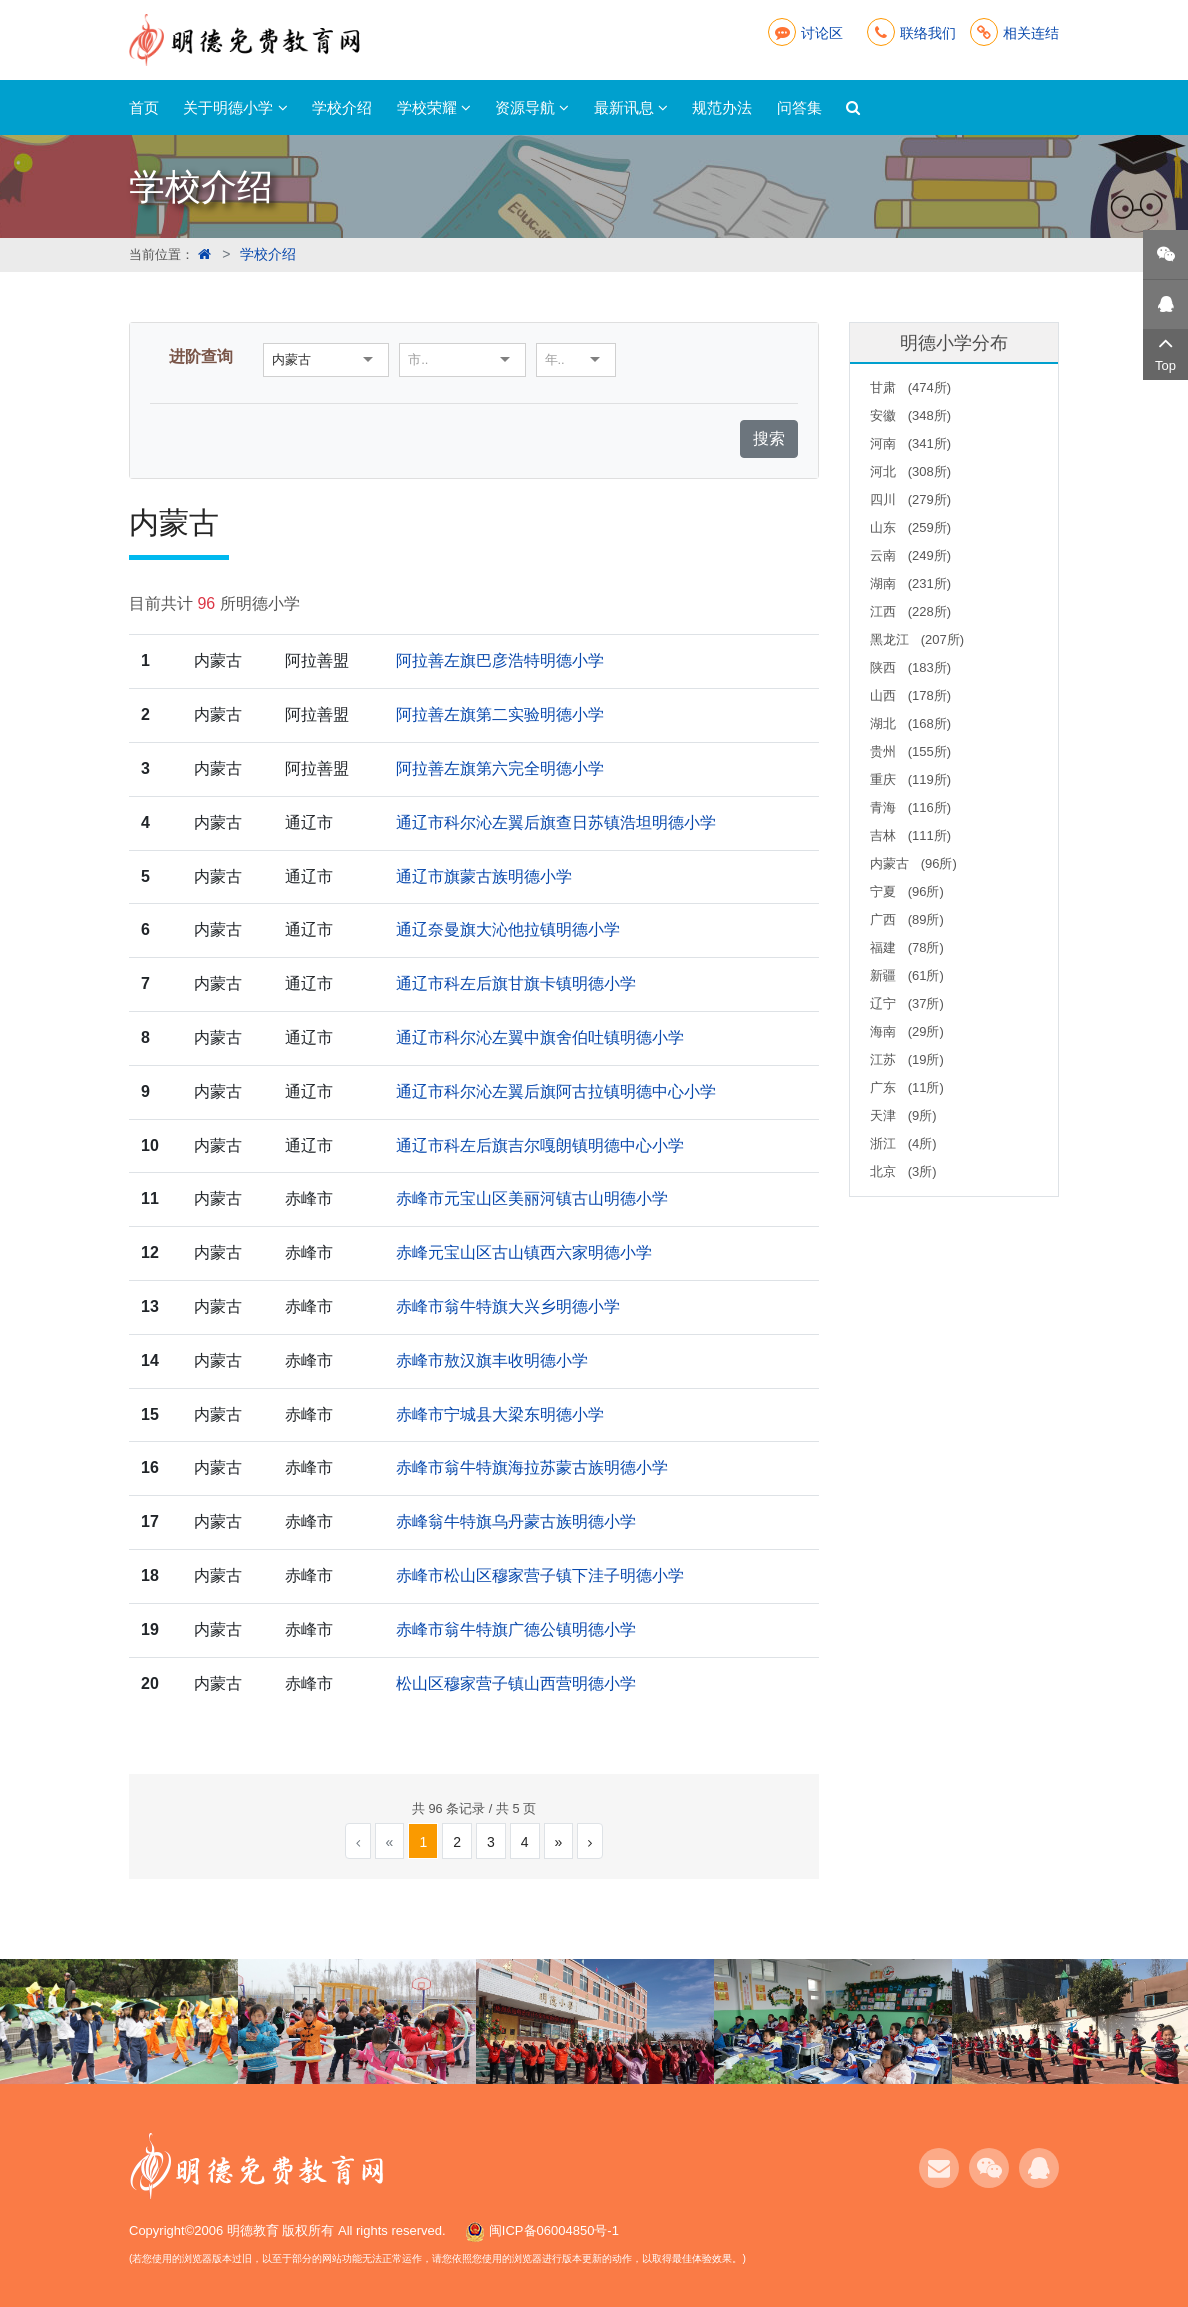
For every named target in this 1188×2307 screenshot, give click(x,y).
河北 (910, 471)
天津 (903, 1115)
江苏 (907, 1059)
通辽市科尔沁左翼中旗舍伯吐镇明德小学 (540, 1037)
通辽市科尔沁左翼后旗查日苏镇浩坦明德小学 (556, 822)
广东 (907, 1087)
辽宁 (907, 1003)
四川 (910, 499)
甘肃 (910, 387)
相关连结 (1014, 33)
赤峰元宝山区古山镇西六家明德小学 (524, 1252)
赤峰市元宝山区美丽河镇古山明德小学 (532, 1198)
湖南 (910, 583)
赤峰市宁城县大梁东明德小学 (500, 1414)
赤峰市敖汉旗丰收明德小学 (492, 1360)
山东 (910, 527)
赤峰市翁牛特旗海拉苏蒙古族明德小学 (532, 1467)
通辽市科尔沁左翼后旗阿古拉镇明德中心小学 (556, 1091)
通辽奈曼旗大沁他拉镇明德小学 (508, 929)
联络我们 (911, 33)
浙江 (903, 1143)
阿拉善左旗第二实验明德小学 (500, 714)
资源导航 (532, 107)
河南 (910, 443)
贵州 (910, 751)
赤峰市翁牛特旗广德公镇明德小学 (516, 1629)
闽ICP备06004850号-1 (554, 2230)
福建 (907, 947)
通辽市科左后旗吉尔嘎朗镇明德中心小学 (540, 1145)
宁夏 (907, 891)
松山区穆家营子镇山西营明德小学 (516, 1683)
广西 (907, 919)
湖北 (910, 723)
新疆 (907, 975)
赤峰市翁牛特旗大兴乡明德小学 (508, 1306)
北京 (903, 1171)
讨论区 (805, 33)
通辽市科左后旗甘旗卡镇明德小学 (516, 983)
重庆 (910, 779)
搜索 (769, 438)
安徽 (910, 415)
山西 (910, 695)
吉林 (910, 835)
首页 (144, 107)
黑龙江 (917, 639)
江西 (910, 611)
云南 (910, 555)
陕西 (910, 667)
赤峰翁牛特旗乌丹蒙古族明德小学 (516, 1521)
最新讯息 (631, 107)
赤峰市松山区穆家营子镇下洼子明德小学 (540, 1575)
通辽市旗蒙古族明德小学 (484, 876)
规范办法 (722, 107)
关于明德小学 (235, 107)
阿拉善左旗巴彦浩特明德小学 (500, 660)
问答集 (799, 107)
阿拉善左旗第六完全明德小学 (500, 768)
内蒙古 (913, 863)
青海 (910, 807)
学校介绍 (342, 107)
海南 (907, 1031)
